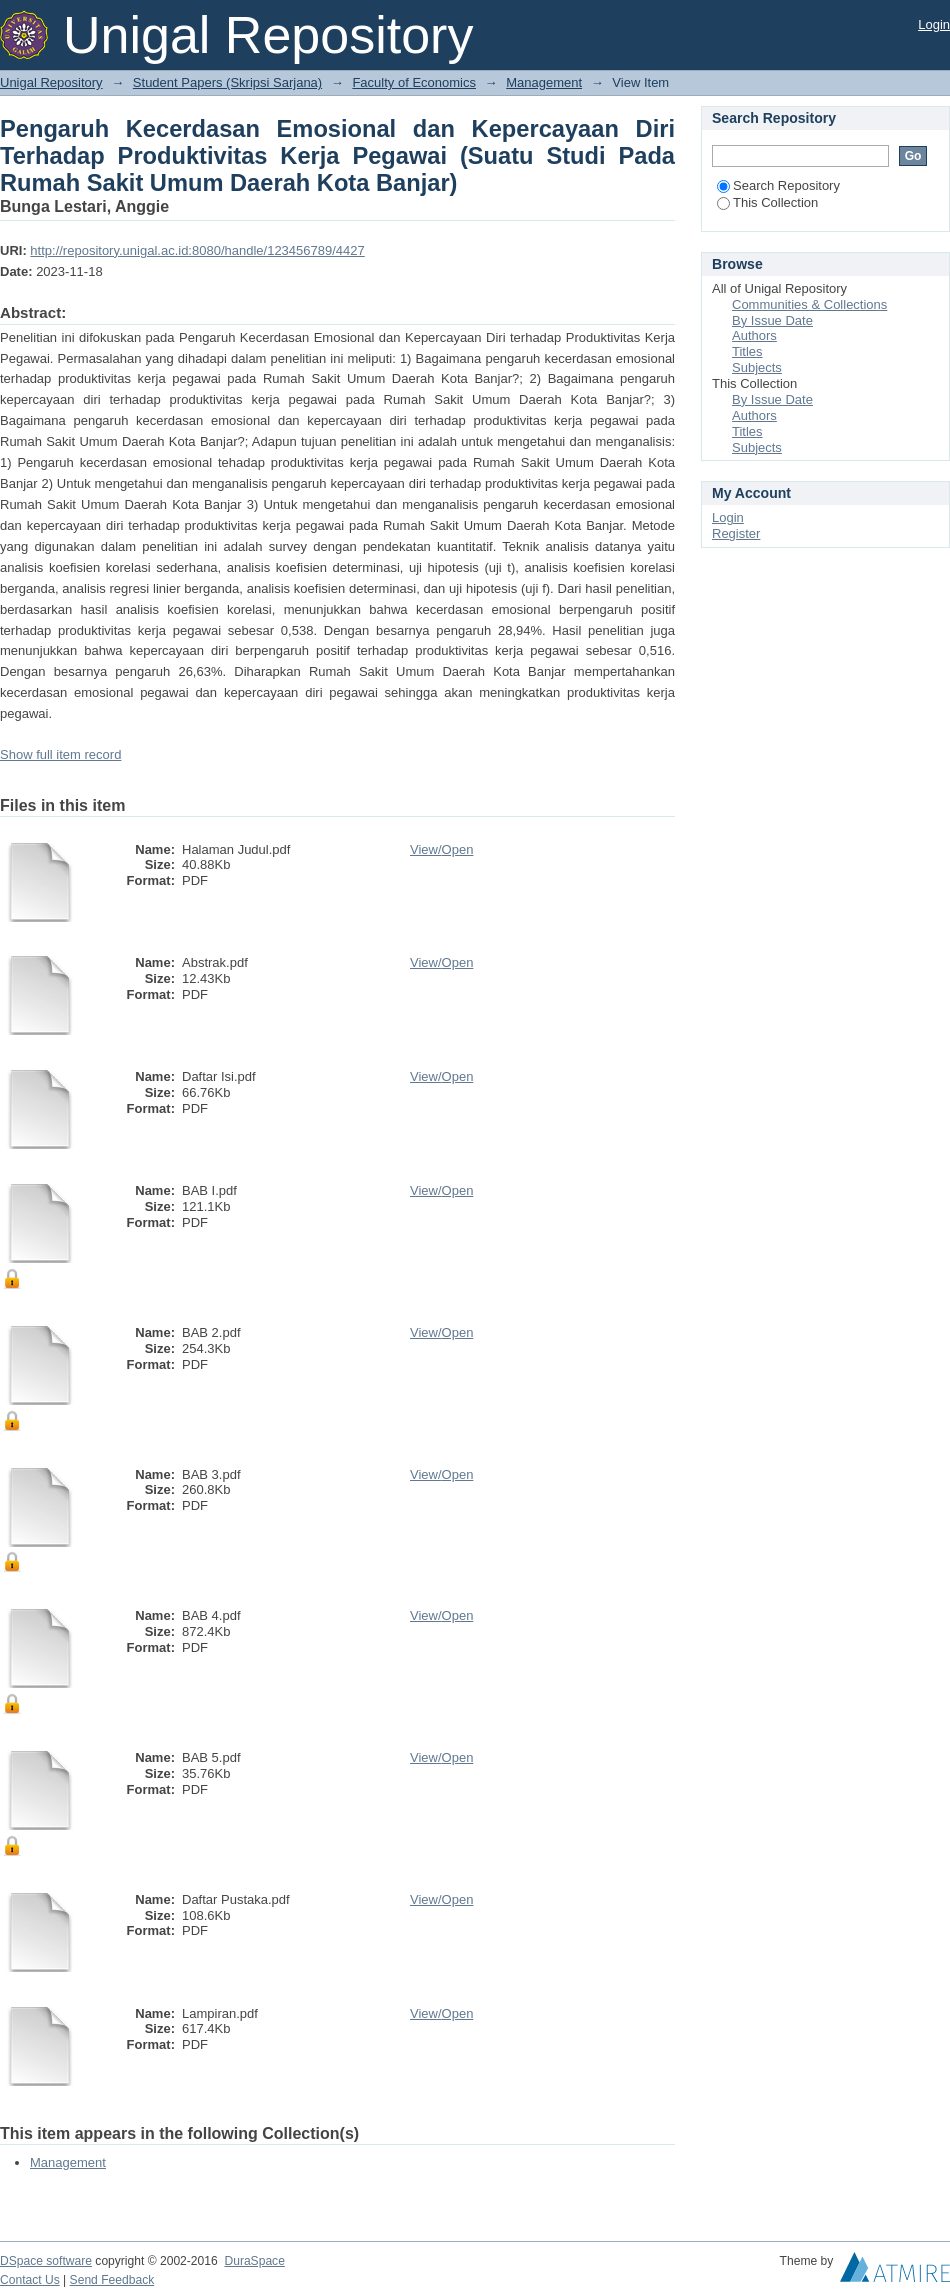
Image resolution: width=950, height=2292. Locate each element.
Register (736, 533)
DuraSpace (254, 2261)
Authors (754, 335)
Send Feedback (112, 2280)
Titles (747, 351)
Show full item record (60, 754)
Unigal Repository (51, 82)
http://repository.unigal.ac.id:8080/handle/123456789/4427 (197, 250)
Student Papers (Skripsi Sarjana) (227, 82)
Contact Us (30, 2280)
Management (544, 82)
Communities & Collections (809, 304)
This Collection (767, 202)
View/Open (441, 849)
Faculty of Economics (414, 82)
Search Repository (778, 185)
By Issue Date (772, 320)
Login (934, 24)
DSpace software (46, 2261)
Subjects (757, 367)
